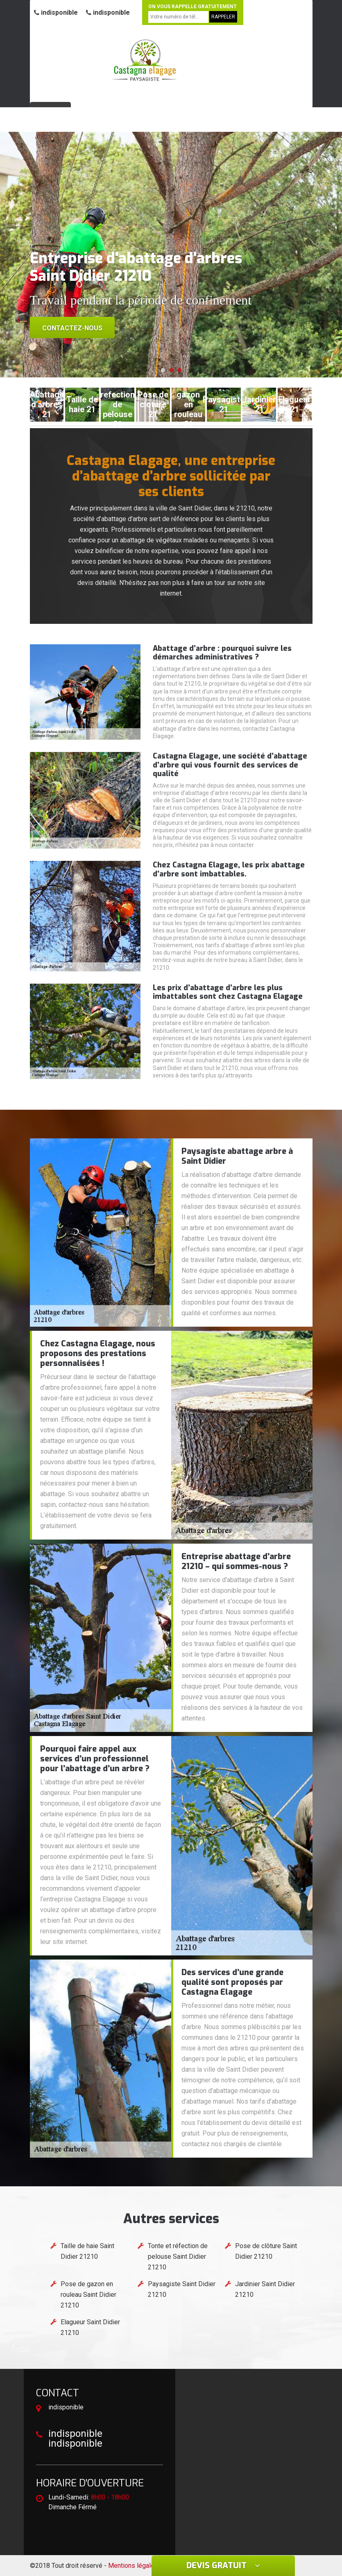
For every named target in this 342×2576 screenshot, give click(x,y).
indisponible (56, 12)
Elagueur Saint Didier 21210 (90, 2327)
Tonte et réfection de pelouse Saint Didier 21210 (178, 2256)
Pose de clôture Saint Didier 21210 (266, 2251)
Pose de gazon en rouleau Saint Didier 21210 (88, 2294)
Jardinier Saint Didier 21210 (265, 2289)
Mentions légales (133, 2565)
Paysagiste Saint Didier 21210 (181, 2289)
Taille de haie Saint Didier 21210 (87, 2251)
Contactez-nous (72, 328)
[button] (163, 370)
